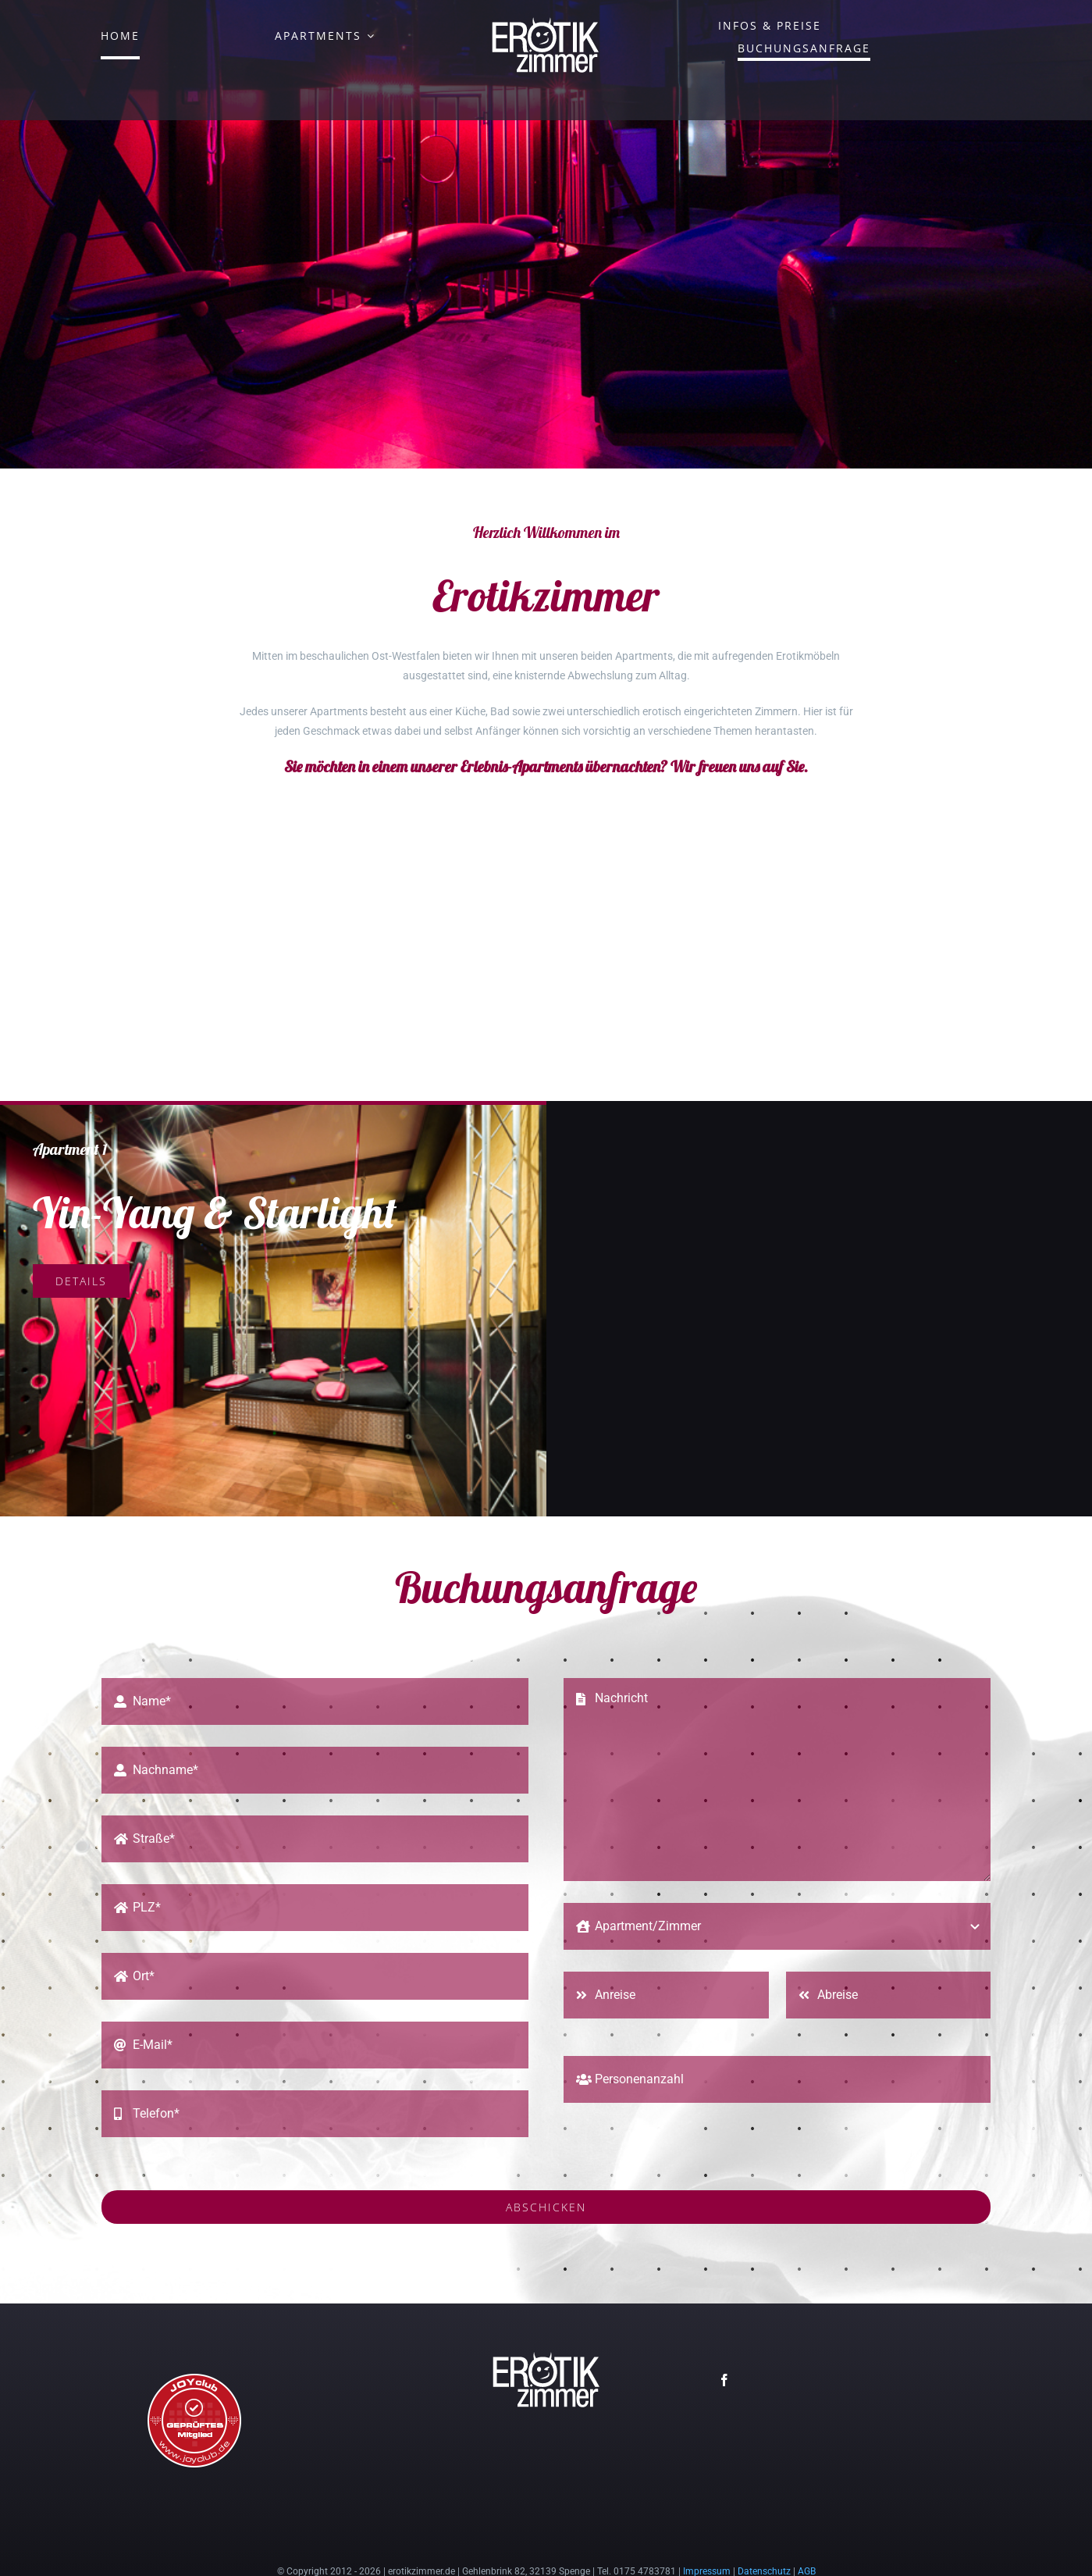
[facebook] (724, 2340)
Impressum (707, 2531)
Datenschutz (764, 2531)
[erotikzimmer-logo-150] (545, 21)
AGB (807, 2531)
